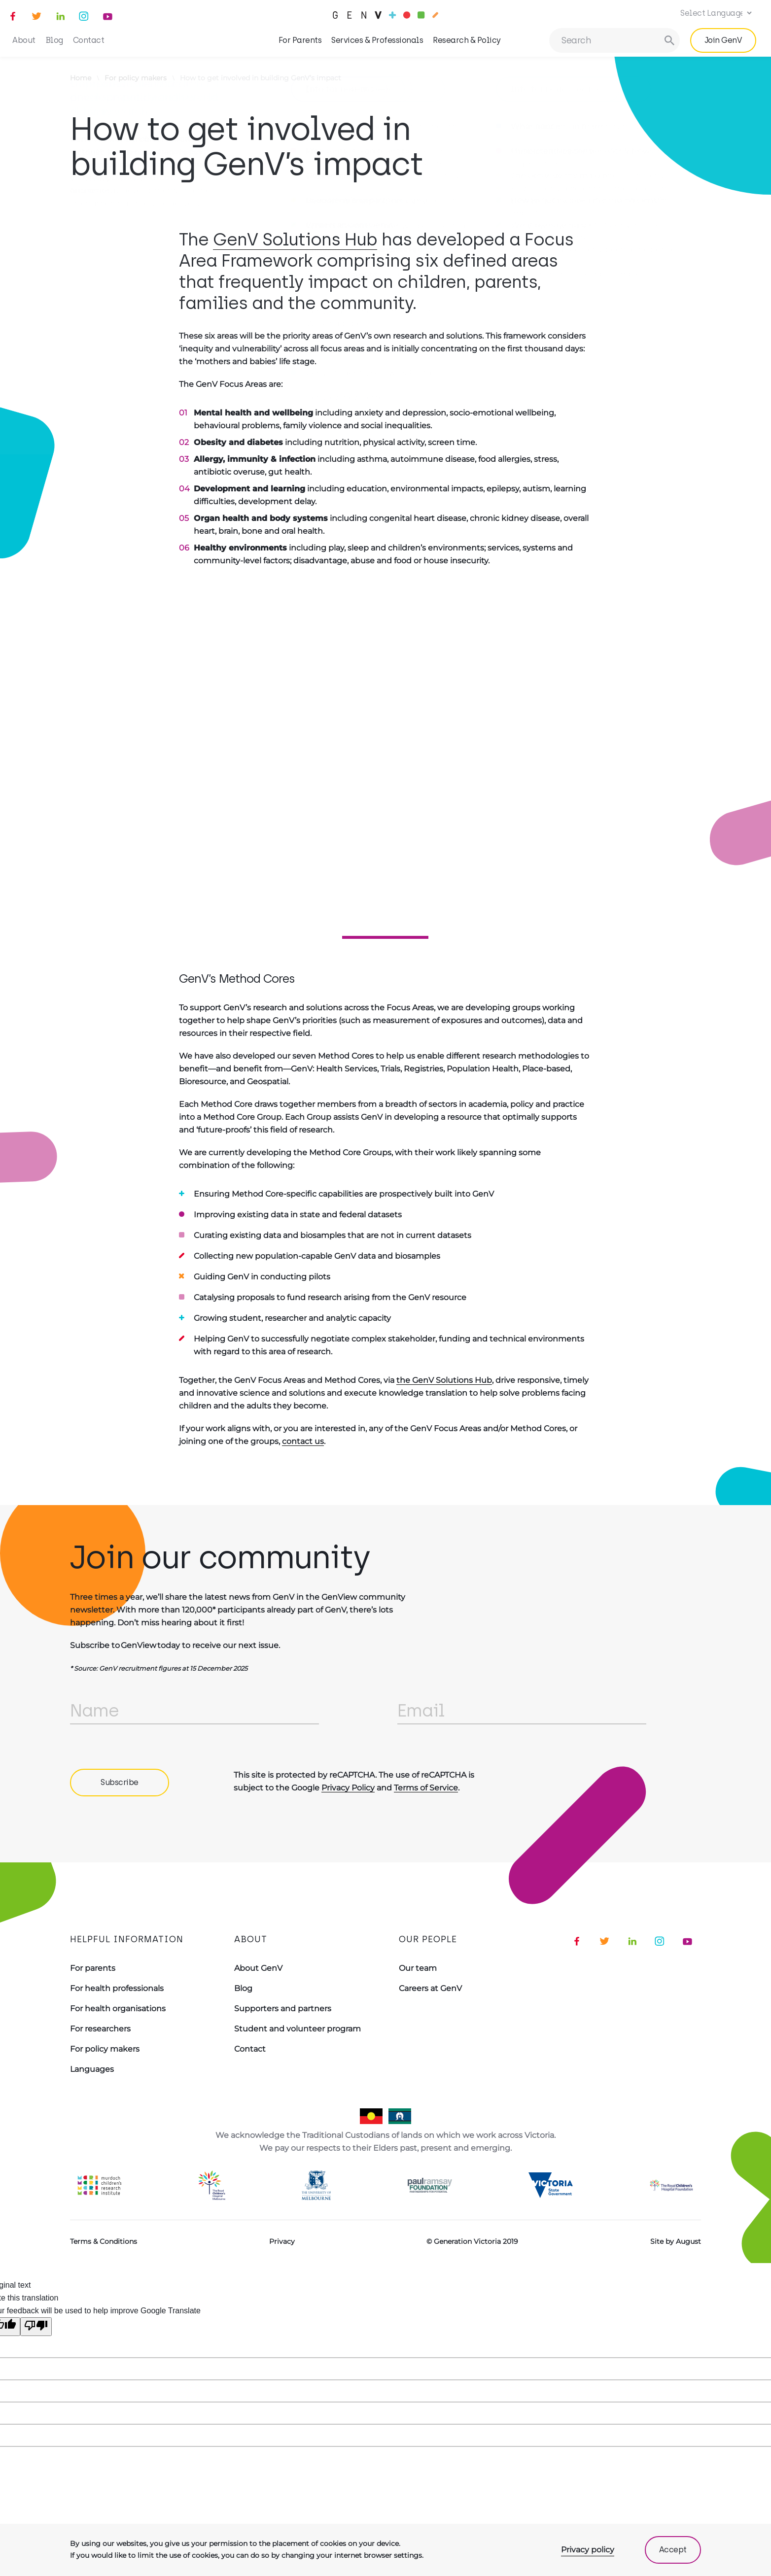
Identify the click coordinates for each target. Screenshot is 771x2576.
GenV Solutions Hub (295, 239)
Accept (673, 2549)
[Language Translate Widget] (714, 13)
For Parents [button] (300, 40)
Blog (54, 40)
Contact (89, 40)
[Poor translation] (36, 2326)
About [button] (23, 40)
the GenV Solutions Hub (444, 1380)
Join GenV (723, 40)
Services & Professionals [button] (377, 40)
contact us (303, 1441)
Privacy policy (587, 2549)
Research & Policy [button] (467, 40)
